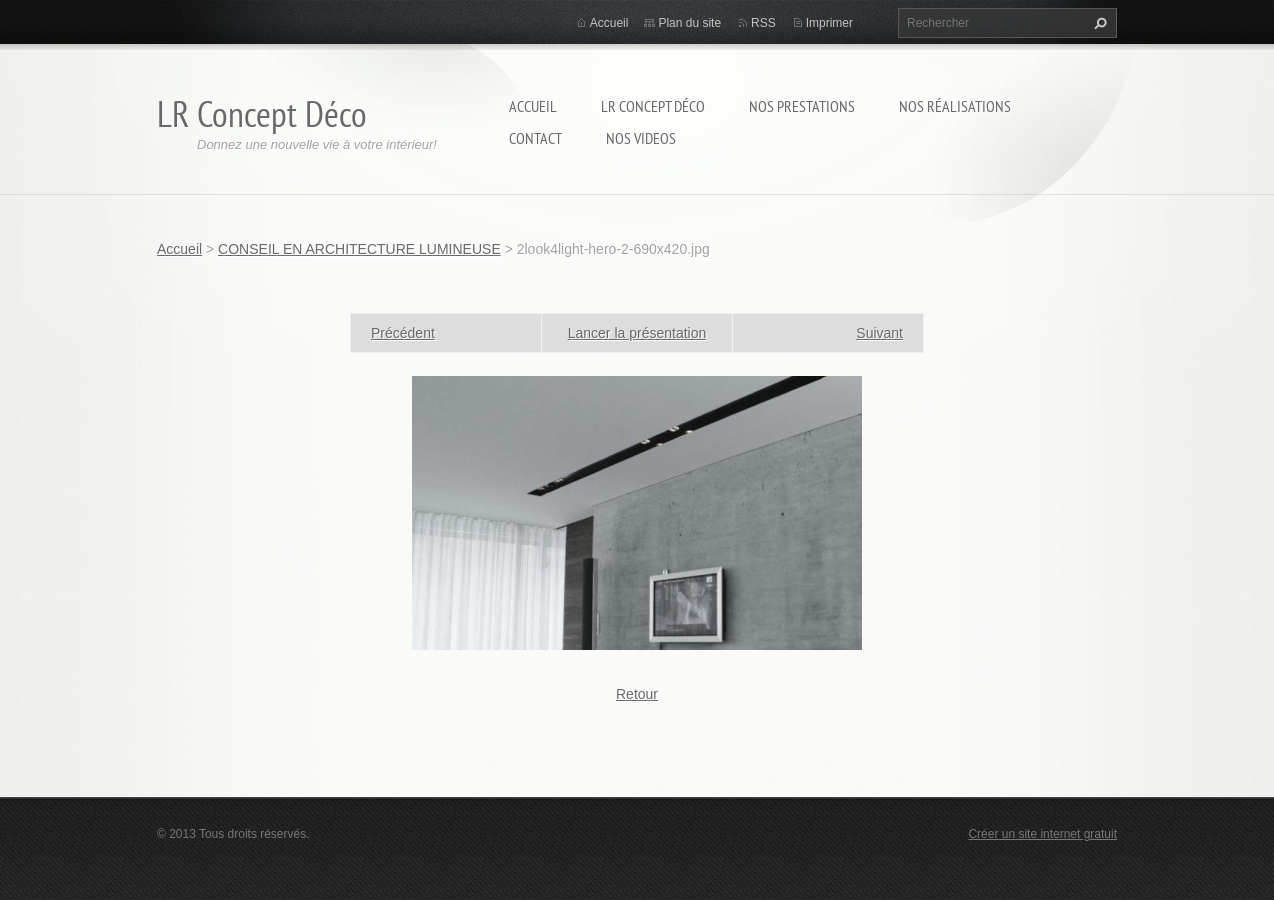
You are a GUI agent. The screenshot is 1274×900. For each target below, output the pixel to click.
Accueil (533, 106)
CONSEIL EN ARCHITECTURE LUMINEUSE (359, 249)
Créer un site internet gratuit (1042, 834)
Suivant (879, 333)
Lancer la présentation (637, 333)
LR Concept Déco (653, 106)
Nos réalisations (955, 106)
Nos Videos (641, 138)
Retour (637, 694)
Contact (535, 138)
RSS (763, 23)
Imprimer (829, 23)
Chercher (1098, 23)
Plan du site (689, 23)
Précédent (403, 333)
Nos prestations (802, 106)
